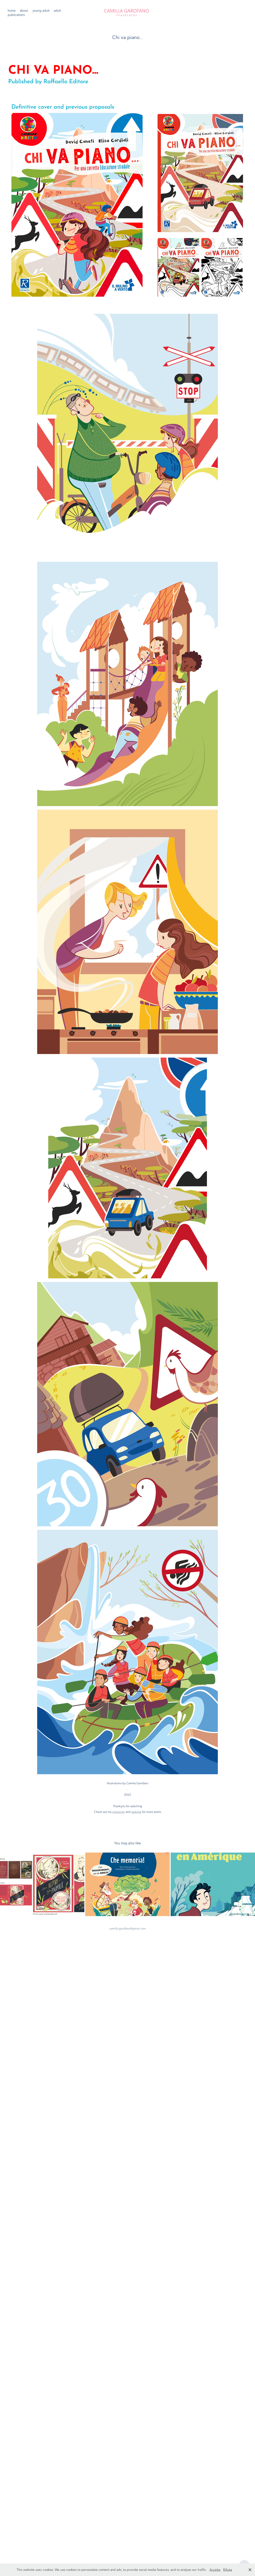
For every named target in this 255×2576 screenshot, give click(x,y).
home (12, 11)
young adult (41, 11)
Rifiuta (227, 2570)
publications (16, 15)
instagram (118, 1812)
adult (57, 11)
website (136, 1812)
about (24, 11)
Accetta (214, 2570)
